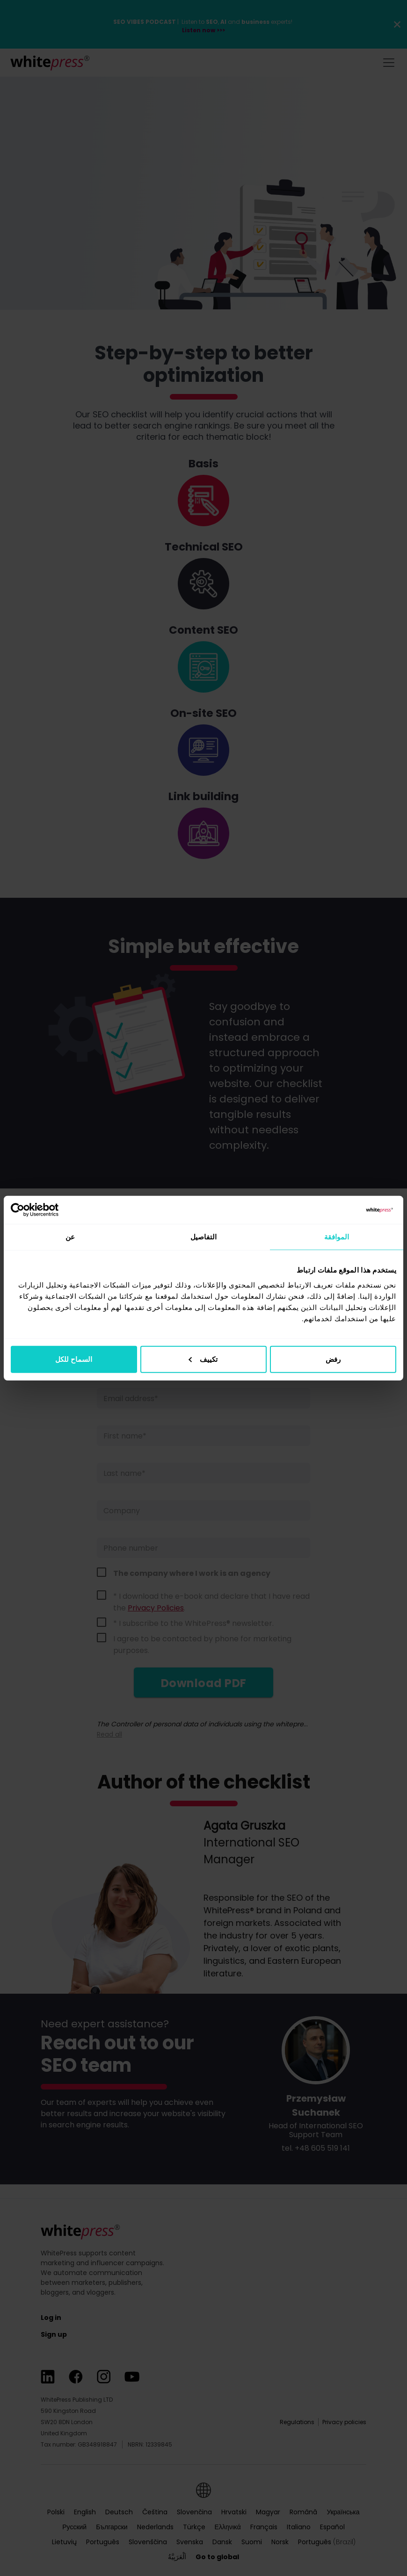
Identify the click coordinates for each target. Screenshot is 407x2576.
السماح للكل (73, 1359)
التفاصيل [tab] (203, 1237)
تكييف (203, 1359)
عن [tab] (70, 1237)
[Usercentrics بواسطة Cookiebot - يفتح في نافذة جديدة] (52, 1210)
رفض (333, 1359)
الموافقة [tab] (336, 1237)
